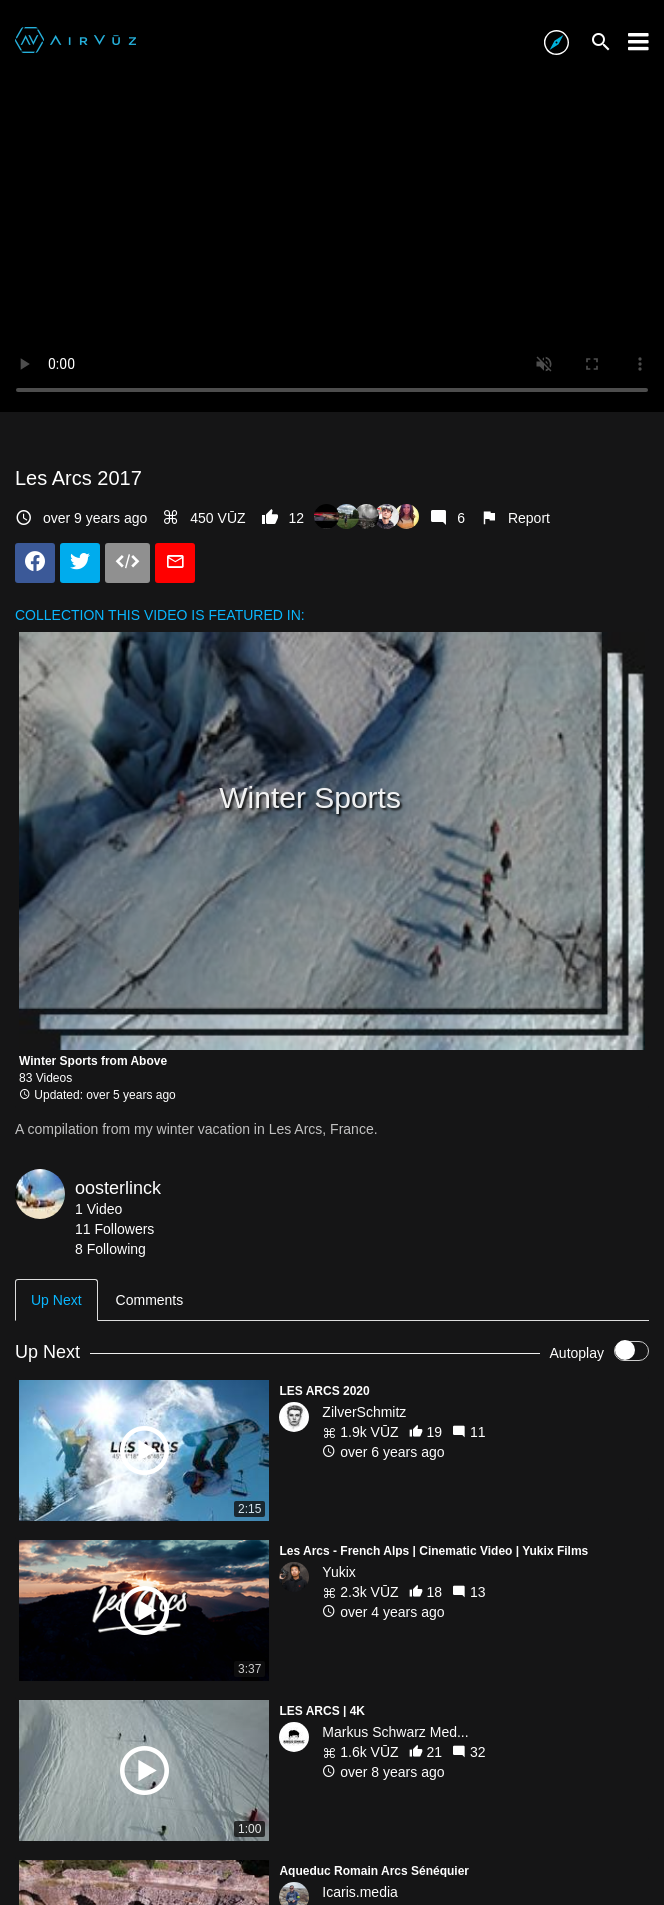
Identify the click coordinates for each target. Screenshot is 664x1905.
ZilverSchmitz (364, 1412)
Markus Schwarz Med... (395, 1732)
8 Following (110, 1249)
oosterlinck (118, 1188)
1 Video (98, 1209)
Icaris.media (359, 1892)
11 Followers (114, 1229)
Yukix (338, 1572)
